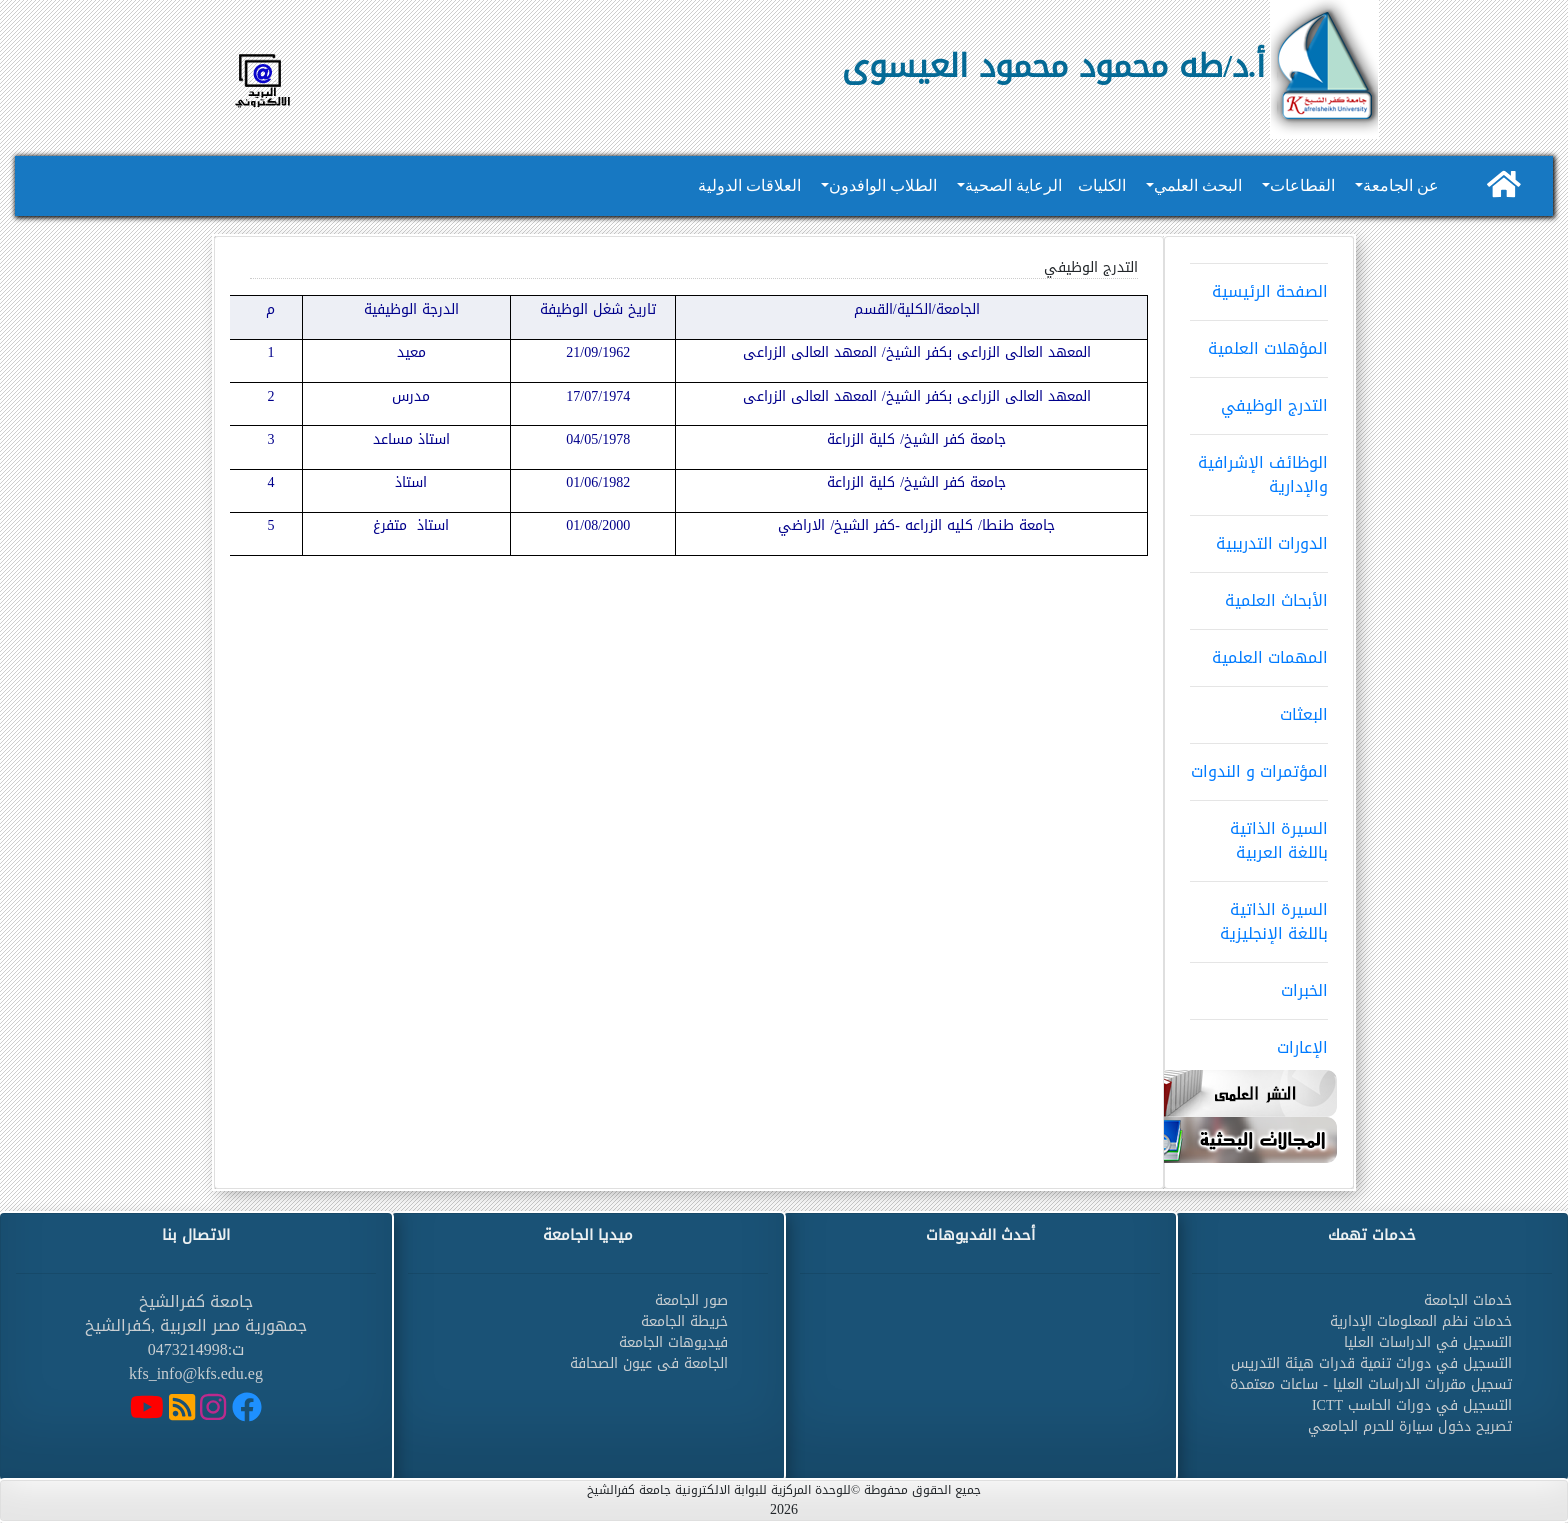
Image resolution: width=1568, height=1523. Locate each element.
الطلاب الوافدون (883, 185)
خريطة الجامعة (684, 1321)
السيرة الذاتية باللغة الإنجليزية (1259, 915)
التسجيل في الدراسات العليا (1428, 1342)
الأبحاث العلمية (1259, 594)
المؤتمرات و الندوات (1259, 765)
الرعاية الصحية (1013, 185)
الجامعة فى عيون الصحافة (649, 1363)
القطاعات (1302, 185)
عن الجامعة (1401, 185)
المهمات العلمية (1259, 651)
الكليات (1102, 185)
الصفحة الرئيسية (1259, 285)
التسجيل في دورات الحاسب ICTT (1412, 1405)
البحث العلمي (1198, 185)
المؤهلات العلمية (1259, 342)
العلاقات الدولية (749, 185)
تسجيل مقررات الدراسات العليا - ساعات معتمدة (1371, 1384)
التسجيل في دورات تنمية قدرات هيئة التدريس (1371, 1363)
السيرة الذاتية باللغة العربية (1259, 834)
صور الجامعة (691, 1300)
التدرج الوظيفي (1259, 399)
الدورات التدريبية (1259, 537)
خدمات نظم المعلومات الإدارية (1421, 1321)
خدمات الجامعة (1468, 1300)
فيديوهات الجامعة (673, 1342)
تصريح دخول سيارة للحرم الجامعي (1410, 1426)
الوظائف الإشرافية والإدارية (1259, 468)
